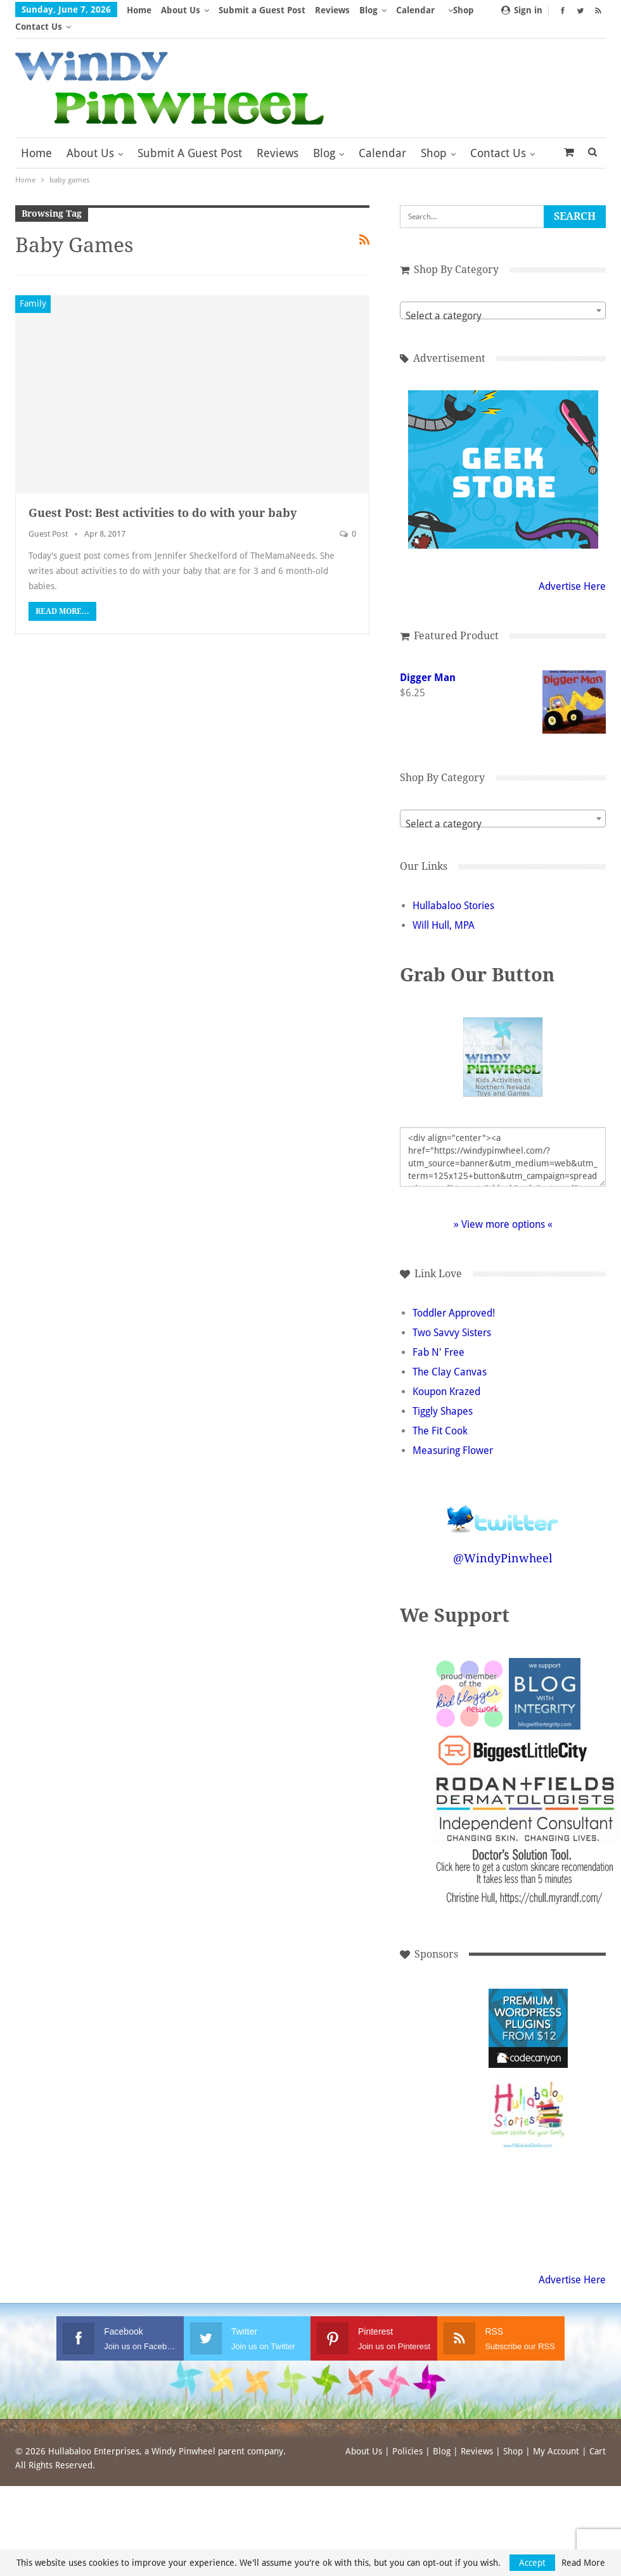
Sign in (521, 10)
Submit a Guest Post (262, 10)
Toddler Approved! (454, 1297)
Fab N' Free (438, 1336)
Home (139, 10)
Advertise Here (572, 570)
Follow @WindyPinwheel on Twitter (503, 1494)
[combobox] (503, 294)
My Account (556, 2435)
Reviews (332, 10)
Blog (368, 10)
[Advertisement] (442, 2011)
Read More (583, 2562)
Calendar (382, 136)
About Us (180, 10)
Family (33, 287)
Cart (597, 2435)
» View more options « (503, 1208)
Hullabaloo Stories (453, 889)
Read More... (62, 594)
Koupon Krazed (446, 1375)
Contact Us (498, 136)
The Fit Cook (440, 1414)
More (411, 10)
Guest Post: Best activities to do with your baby (163, 496)
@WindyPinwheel (503, 1541)
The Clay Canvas (450, 1355)
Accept (532, 2563)
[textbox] (502, 300)
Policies (407, 2435)
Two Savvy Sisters (452, 1316)
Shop (434, 136)
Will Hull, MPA (444, 909)
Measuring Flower (453, 1434)
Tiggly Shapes (443, 1395)
